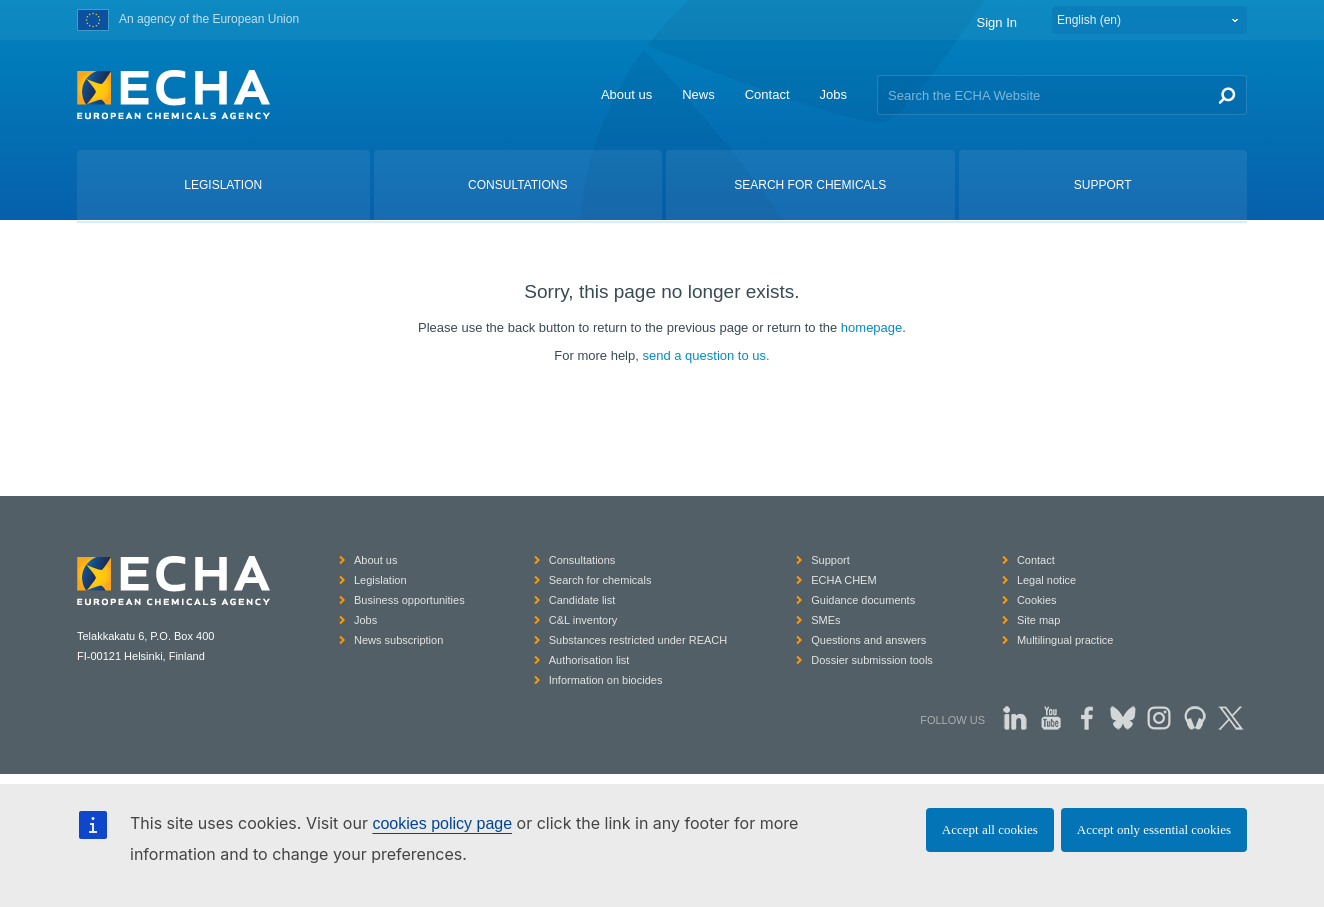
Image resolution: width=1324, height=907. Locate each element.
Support (830, 560)
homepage (871, 327)
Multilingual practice (1065, 640)
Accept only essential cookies (1154, 829)
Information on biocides (606, 680)
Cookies (1037, 600)
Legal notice (1046, 580)
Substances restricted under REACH (638, 640)
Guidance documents (863, 600)
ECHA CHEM (843, 580)
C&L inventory (583, 620)
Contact (767, 94)
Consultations (582, 560)
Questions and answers (868, 640)
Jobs (833, 94)
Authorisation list (589, 660)
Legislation (380, 580)
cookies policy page (442, 823)
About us (626, 94)
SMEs (825, 620)
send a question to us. (705, 355)
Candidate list (582, 600)
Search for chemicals (600, 580)
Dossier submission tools (872, 660)
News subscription (398, 640)
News (698, 94)
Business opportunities (409, 600)
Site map (1038, 620)
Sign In (997, 22)
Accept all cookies (990, 829)
